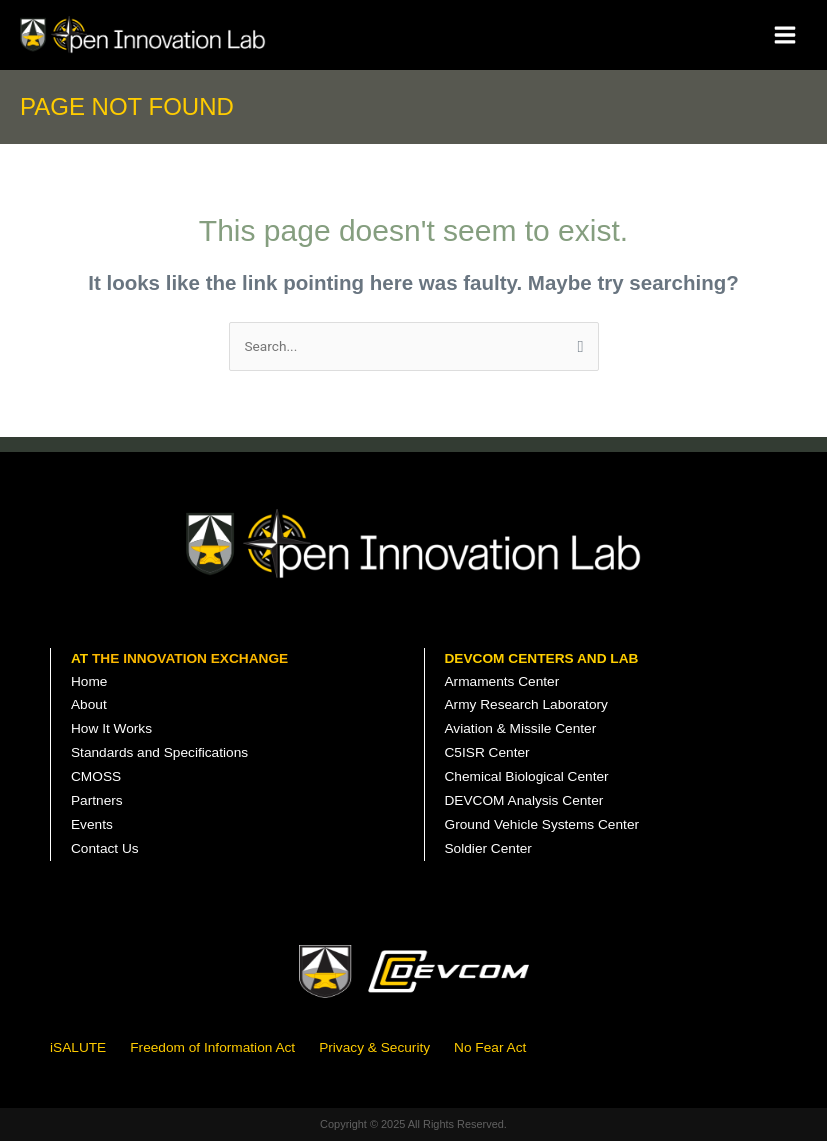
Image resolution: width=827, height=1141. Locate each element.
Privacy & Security (374, 1047)
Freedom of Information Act (212, 1047)
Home (89, 681)
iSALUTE (78, 1047)
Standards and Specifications (159, 752)
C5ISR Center (487, 752)
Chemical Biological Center (527, 776)
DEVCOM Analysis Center (524, 800)
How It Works (111, 728)
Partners (97, 800)
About (89, 704)
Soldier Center (488, 848)
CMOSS (96, 776)
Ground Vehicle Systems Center (542, 824)
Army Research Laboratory (526, 704)
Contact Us (105, 848)
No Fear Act (490, 1047)
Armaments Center (502, 681)
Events (92, 824)
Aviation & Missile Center (521, 728)
